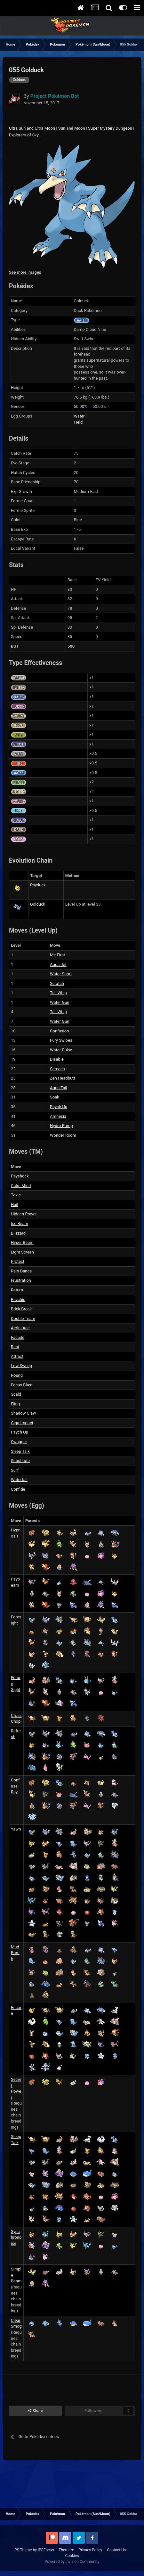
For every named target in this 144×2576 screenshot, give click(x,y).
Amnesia (58, 1116)
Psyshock (20, 1176)
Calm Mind (21, 1185)
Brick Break (21, 1308)
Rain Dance (21, 1271)
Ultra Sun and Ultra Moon (32, 128)
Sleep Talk (20, 1451)
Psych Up (58, 1106)
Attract (17, 1356)
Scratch (57, 983)
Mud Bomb (15, 1952)
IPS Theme (22, 2550)
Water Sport (61, 973)
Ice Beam (19, 1223)
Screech (57, 1068)
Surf (15, 1470)
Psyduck (38, 885)
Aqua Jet (58, 964)
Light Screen (22, 1252)
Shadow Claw (23, 1413)
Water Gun (59, 1002)
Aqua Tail (58, 1087)
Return (17, 1290)
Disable (57, 1059)
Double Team (23, 1318)
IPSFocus (46, 2550)
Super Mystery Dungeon (110, 128)
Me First (57, 954)
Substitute (20, 1460)
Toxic (16, 1195)
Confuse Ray (15, 1786)
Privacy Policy (90, 2550)
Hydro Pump (61, 1125)
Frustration (21, 1280)
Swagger (19, 1441)
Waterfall (19, 1479)
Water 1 (81, 416)
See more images (25, 272)
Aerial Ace (20, 1327)
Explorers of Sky (24, 135)
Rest (15, 1346)
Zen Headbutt (62, 1078)
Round (17, 1375)
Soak (54, 1097)
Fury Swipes (61, 1040)
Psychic (18, 1299)
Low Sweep (21, 1365)
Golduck (37, 904)
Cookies (72, 2556)
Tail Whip (58, 992)
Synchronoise (16, 2237)
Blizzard (18, 1233)
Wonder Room (63, 1135)
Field (78, 422)
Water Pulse (61, 1049)
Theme (66, 2550)
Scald (16, 1394)
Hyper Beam (22, 1242)
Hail (14, 1204)
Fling (15, 1403)
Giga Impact (22, 1422)
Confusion (59, 1031)
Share (35, 2411)
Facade (17, 1337)
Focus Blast (22, 1385)
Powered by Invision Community (72, 2561)
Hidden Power (24, 1213)
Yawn (16, 1829)
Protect (17, 1261)
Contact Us (116, 2550)
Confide (18, 1489)
